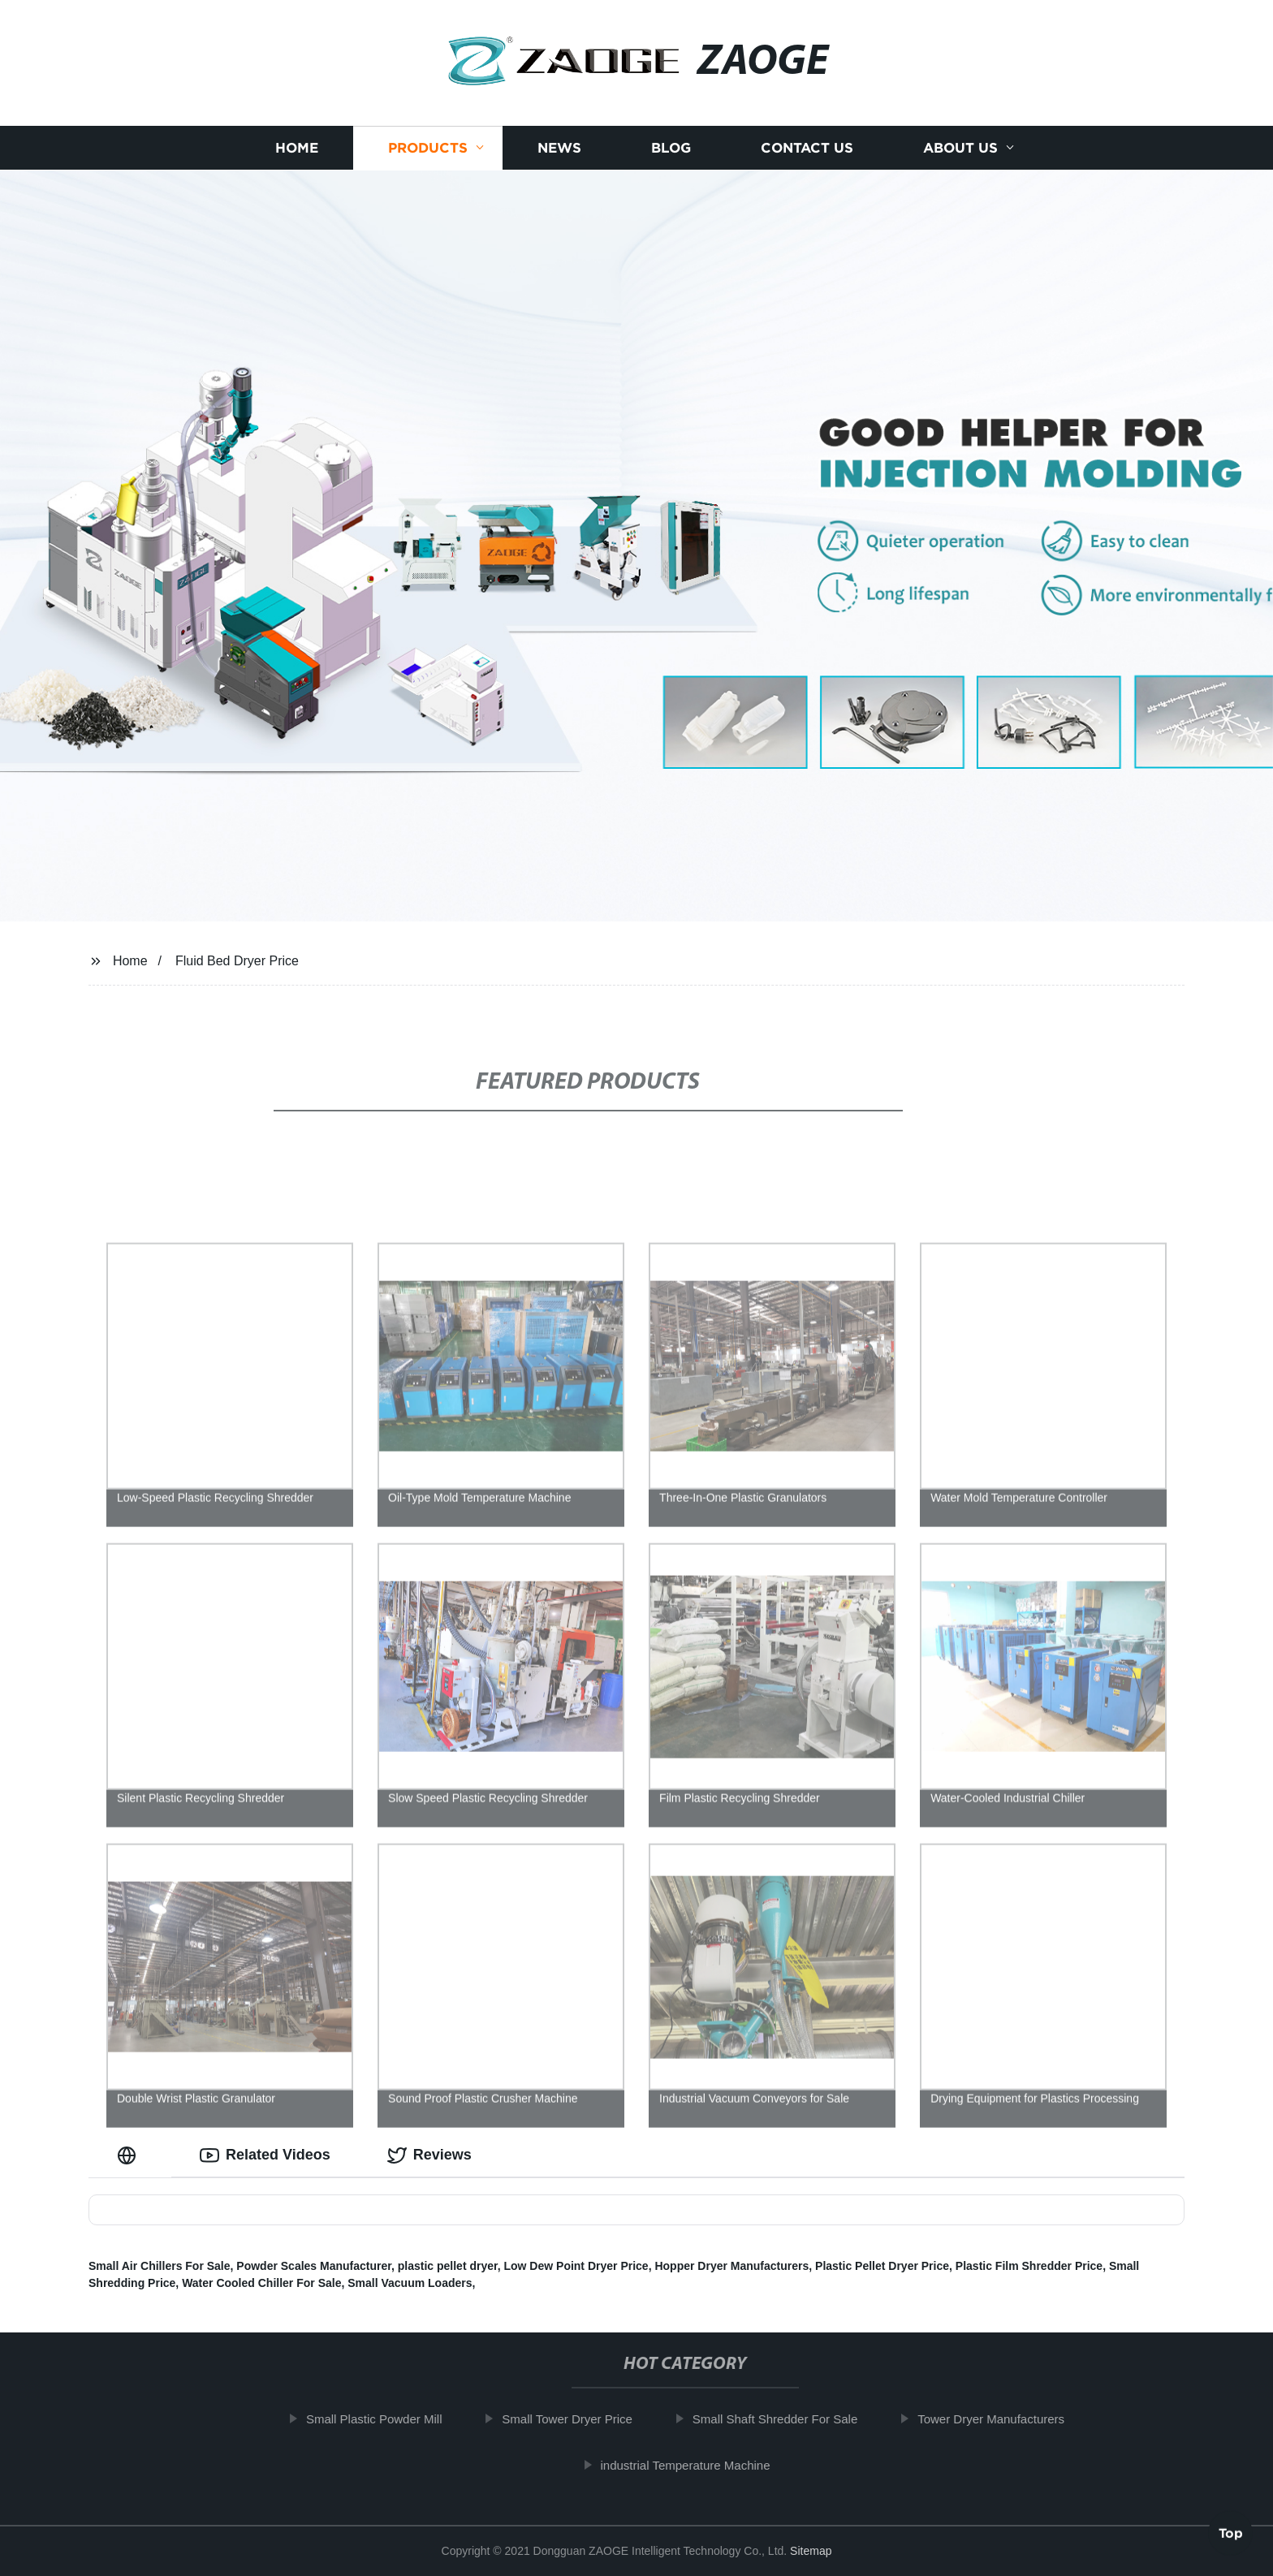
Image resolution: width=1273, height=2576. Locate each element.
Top (1231, 2532)
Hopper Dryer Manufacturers (731, 2265)
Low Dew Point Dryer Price (575, 2265)
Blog (671, 148)
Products (428, 148)
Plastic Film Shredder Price (1029, 2265)
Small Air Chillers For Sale (159, 2265)
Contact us (807, 148)
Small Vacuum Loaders (409, 2282)
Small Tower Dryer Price (574, 2419)
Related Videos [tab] (265, 2155)
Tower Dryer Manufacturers (998, 2419)
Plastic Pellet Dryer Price (882, 2265)
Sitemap (810, 2550)
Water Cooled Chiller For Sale (261, 2282)
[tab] (129, 2155)
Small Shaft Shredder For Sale (782, 2419)
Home (296, 148)
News (559, 148)
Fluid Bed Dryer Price (237, 961)
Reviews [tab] (429, 2155)
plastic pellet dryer (448, 2265)
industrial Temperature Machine (692, 2465)
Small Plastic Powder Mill (381, 2419)
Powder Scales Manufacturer (313, 2265)
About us (960, 148)
